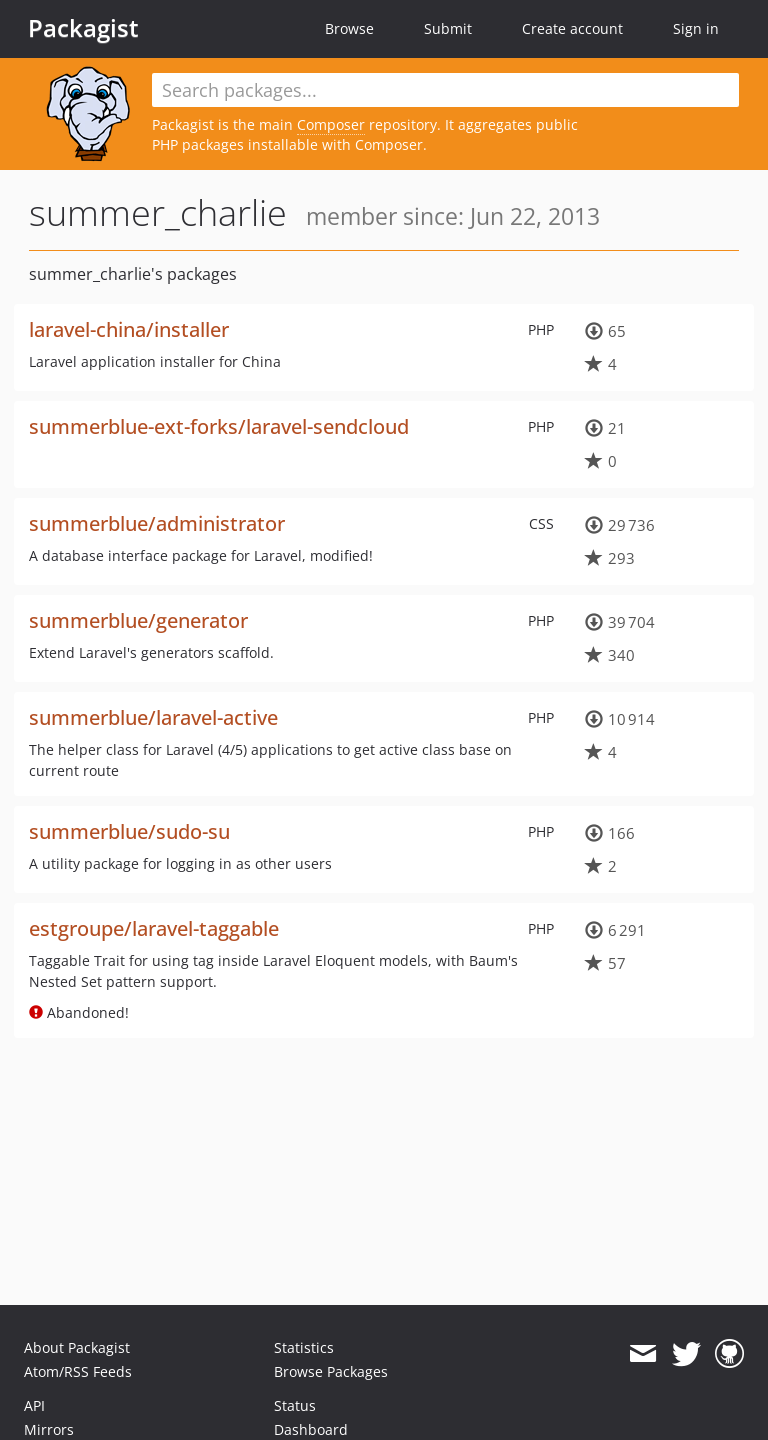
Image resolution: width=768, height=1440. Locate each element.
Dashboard (311, 1429)
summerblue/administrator (157, 523)
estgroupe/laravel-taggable (154, 928)
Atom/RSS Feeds (78, 1371)
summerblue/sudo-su (129, 831)
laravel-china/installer (129, 329)
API (34, 1405)
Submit (448, 28)
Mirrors (49, 1429)
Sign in (696, 28)
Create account (572, 28)
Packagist (83, 28)
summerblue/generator (138, 620)
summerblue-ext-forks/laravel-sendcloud (219, 426)
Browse (349, 28)
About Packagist (77, 1347)
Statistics (304, 1347)
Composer (331, 124)
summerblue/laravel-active (153, 717)
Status (295, 1405)
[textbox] (445, 90)
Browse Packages (331, 1371)
